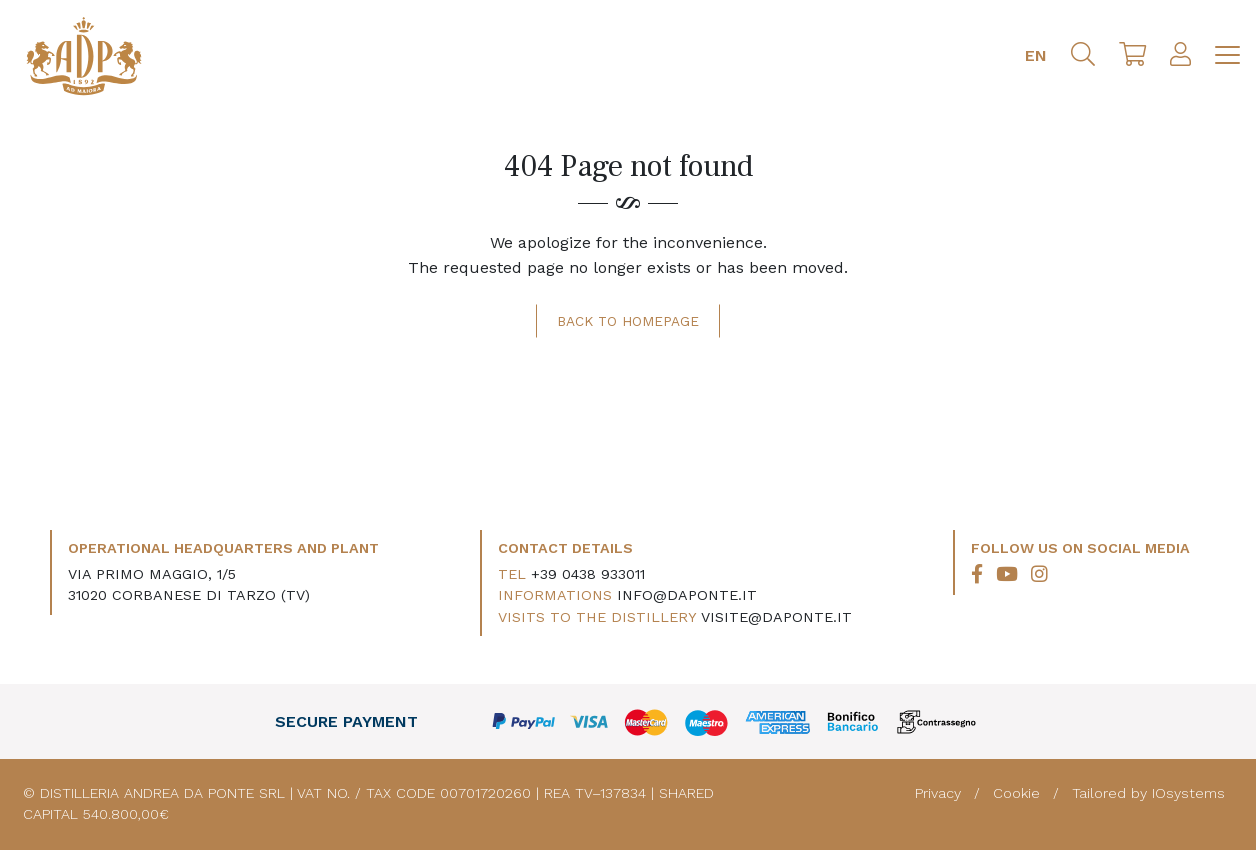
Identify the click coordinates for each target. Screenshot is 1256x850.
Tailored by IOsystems (1148, 793)
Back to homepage (628, 321)
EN (1036, 55)
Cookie (1019, 793)
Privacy (940, 793)
